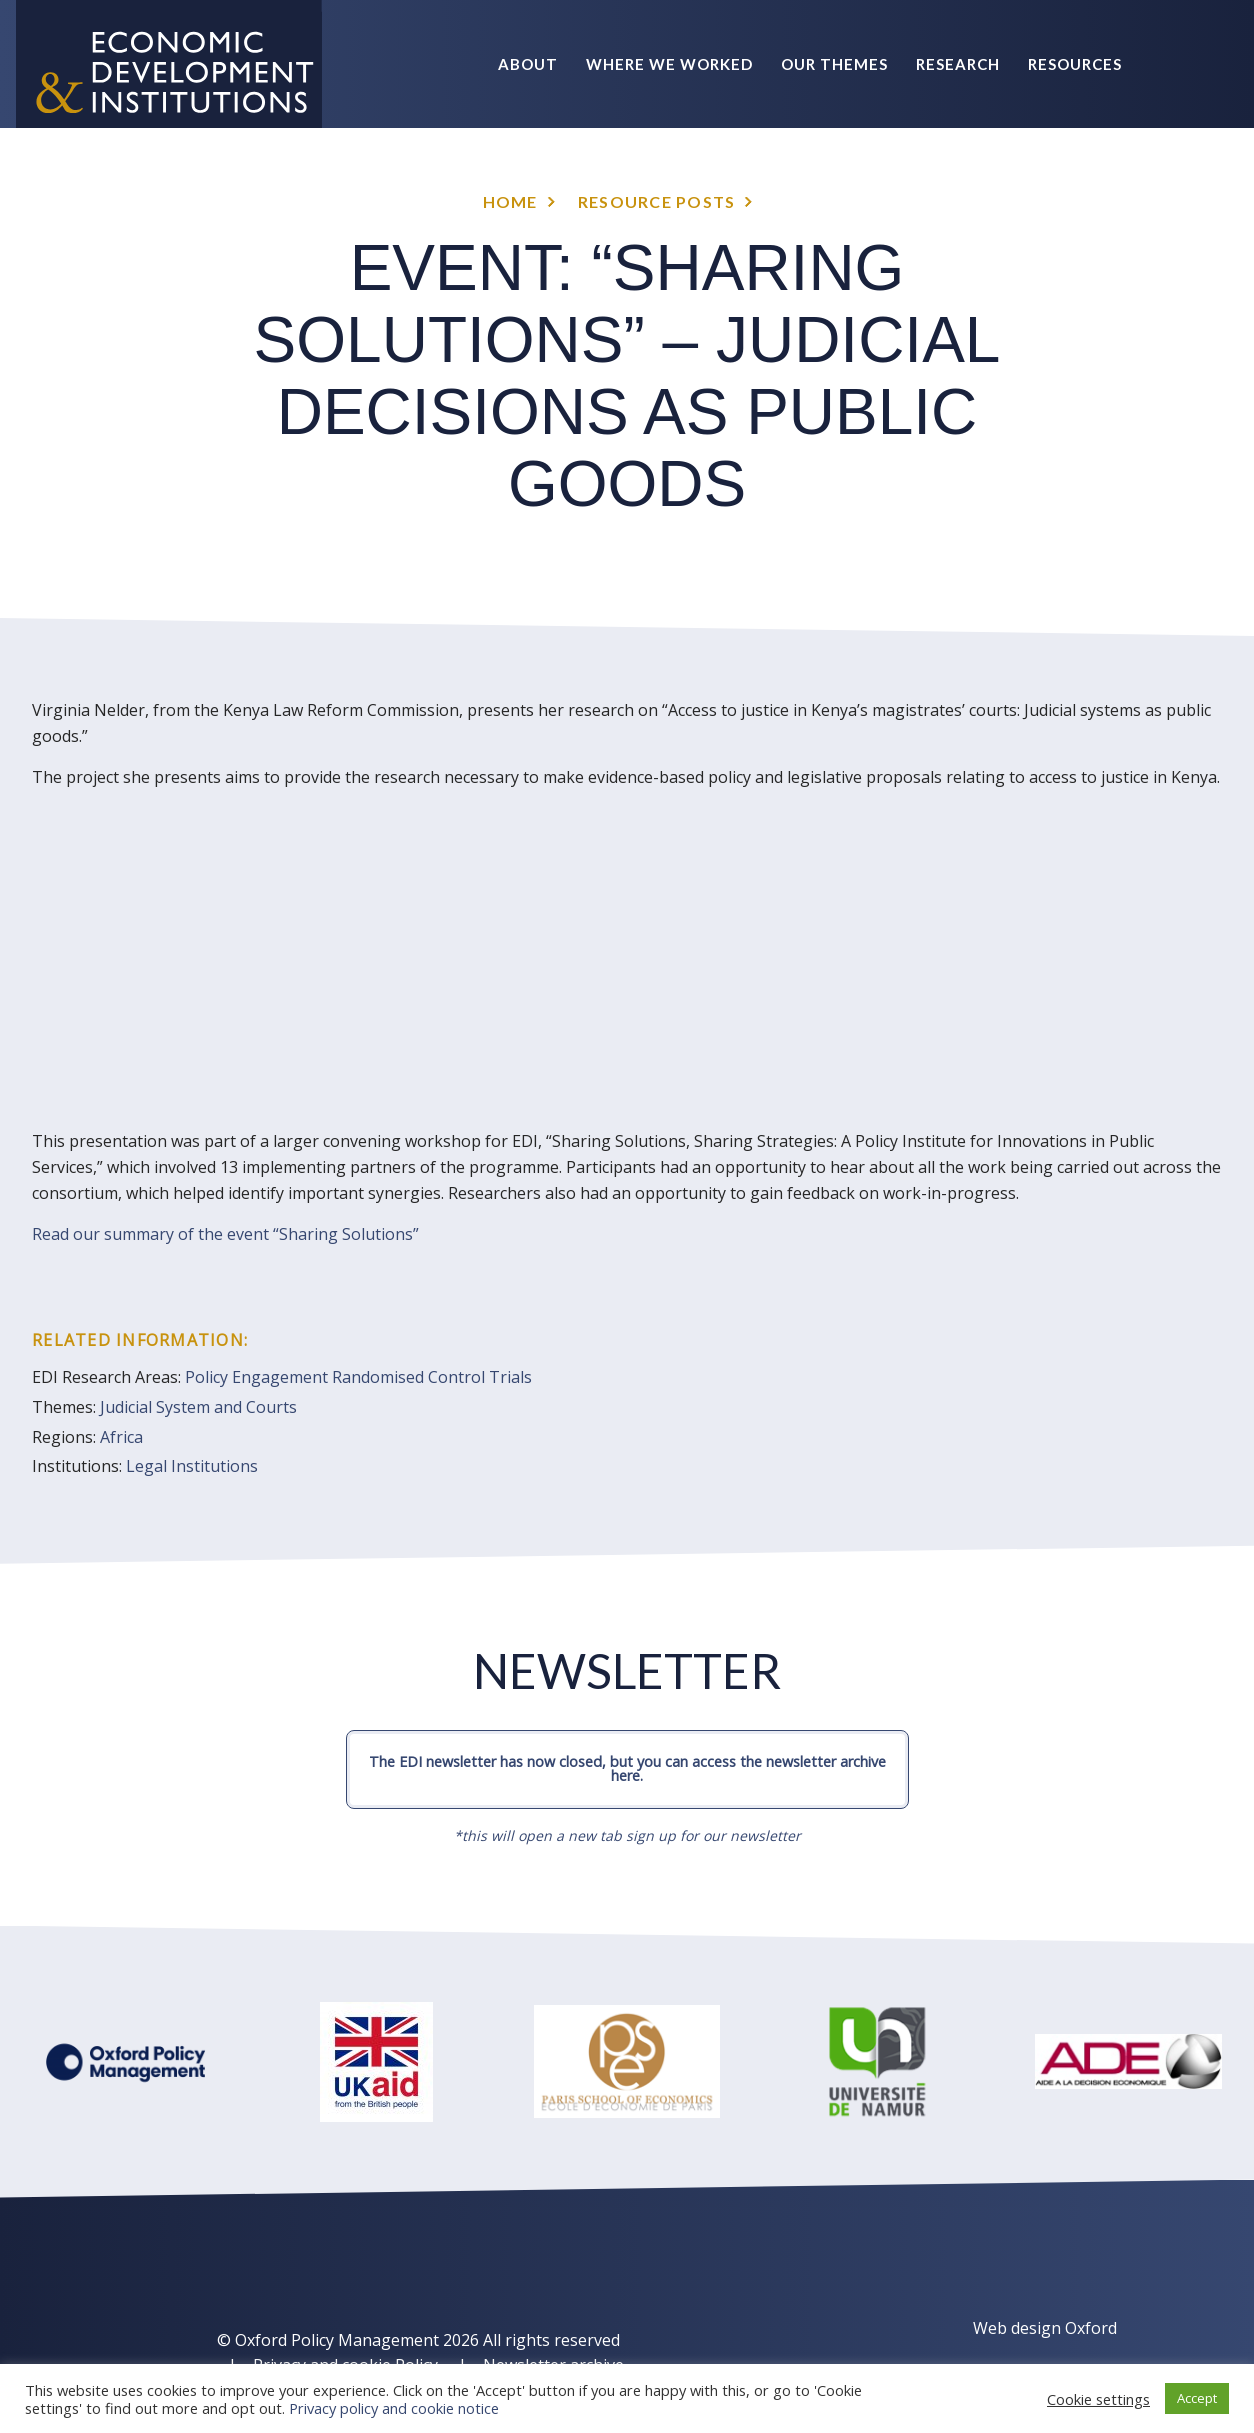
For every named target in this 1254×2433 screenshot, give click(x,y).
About (528, 64)
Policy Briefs (1063, 192)
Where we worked (669, 64)
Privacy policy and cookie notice (394, 2408)
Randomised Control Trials (432, 1377)
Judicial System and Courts (198, 1407)
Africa (121, 1437)
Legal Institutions (192, 1466)
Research (958, 64)
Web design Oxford (1045, 2328)
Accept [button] (1197, 2398)
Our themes (834, 64)
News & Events (909, 192)
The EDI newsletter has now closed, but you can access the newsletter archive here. (627, 1768)
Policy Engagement (256, 1377)
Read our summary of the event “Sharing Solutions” (225, 1234)
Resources (1075, 64)
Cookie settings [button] (1098, 2399)
